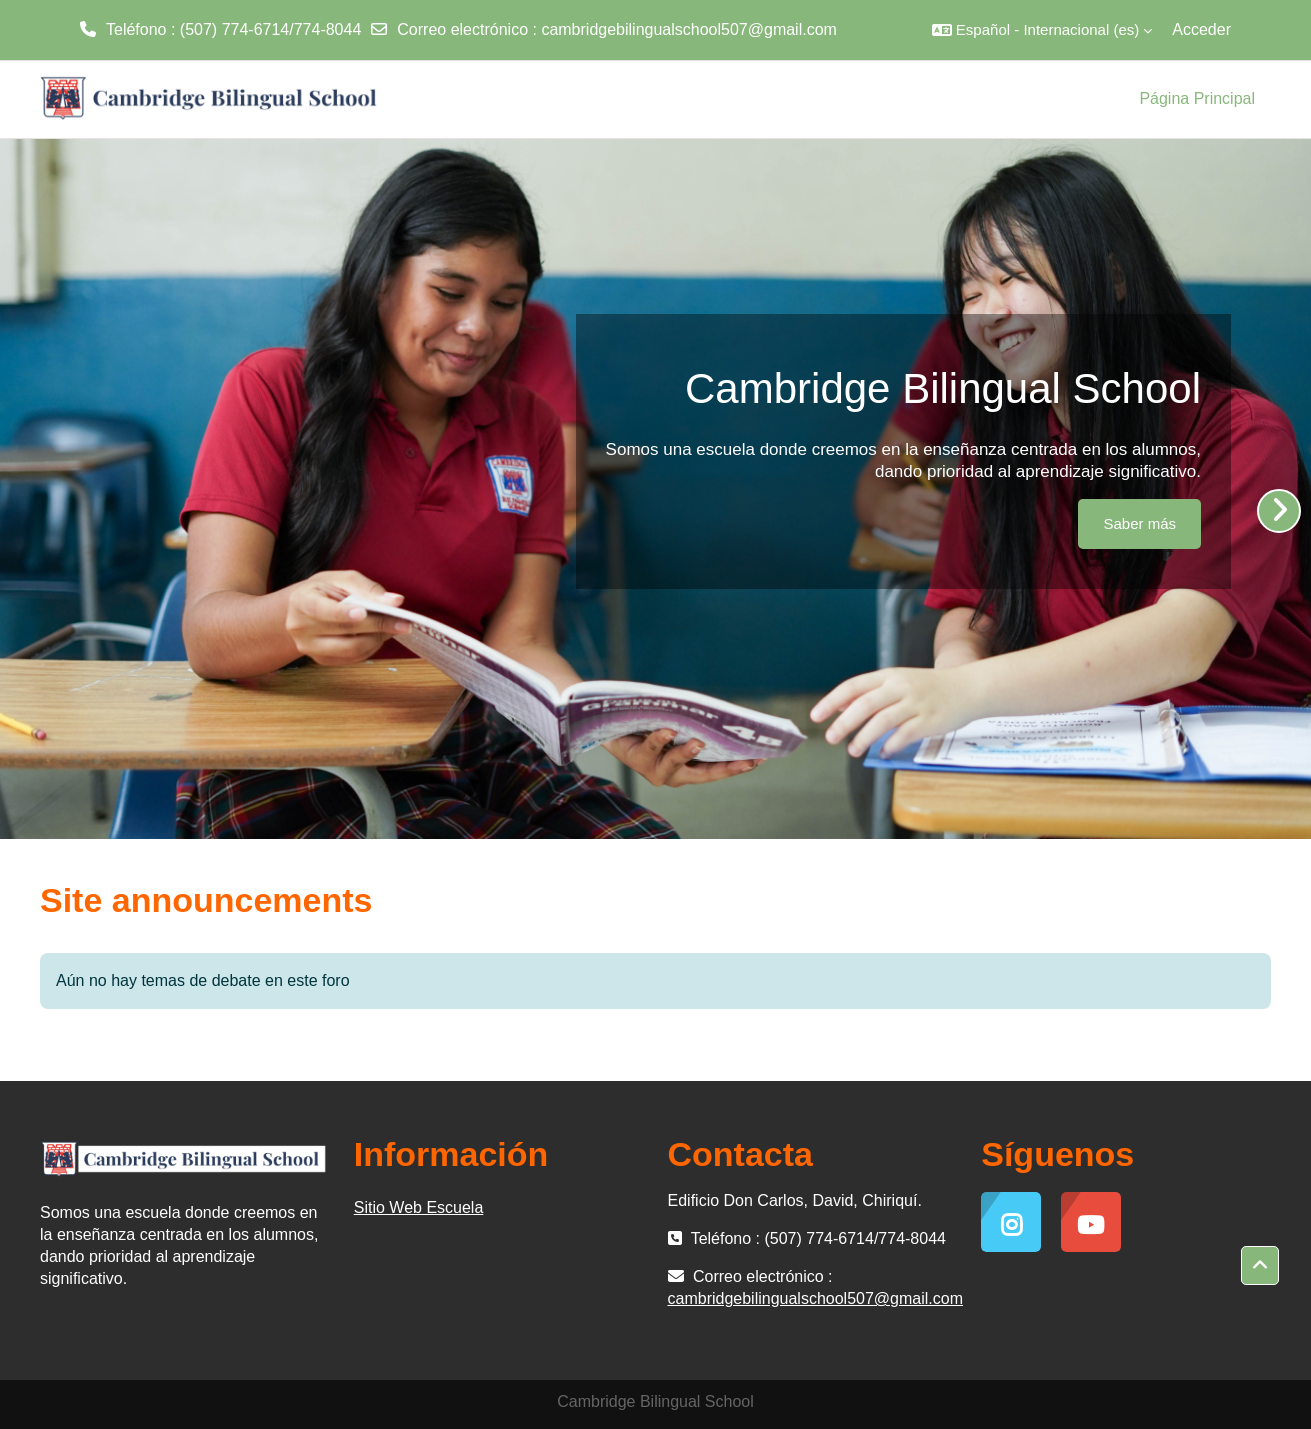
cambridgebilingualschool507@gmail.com (689, 29)
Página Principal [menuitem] (1197, 98)
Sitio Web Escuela (419, 1207)
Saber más (1139, 523)
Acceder (1201, 29)
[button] (1042, 30)
